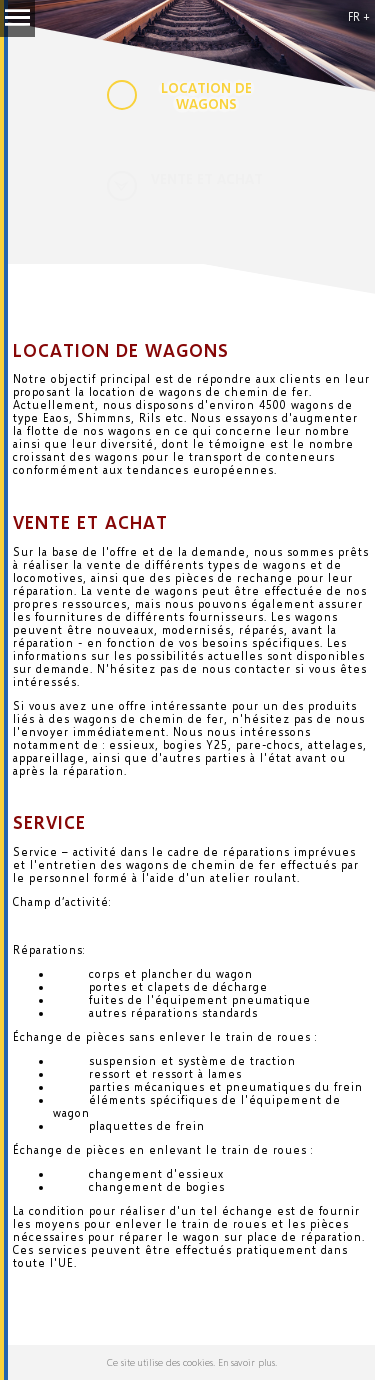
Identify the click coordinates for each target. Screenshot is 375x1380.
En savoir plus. (247, 1362)
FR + (359, 16)
